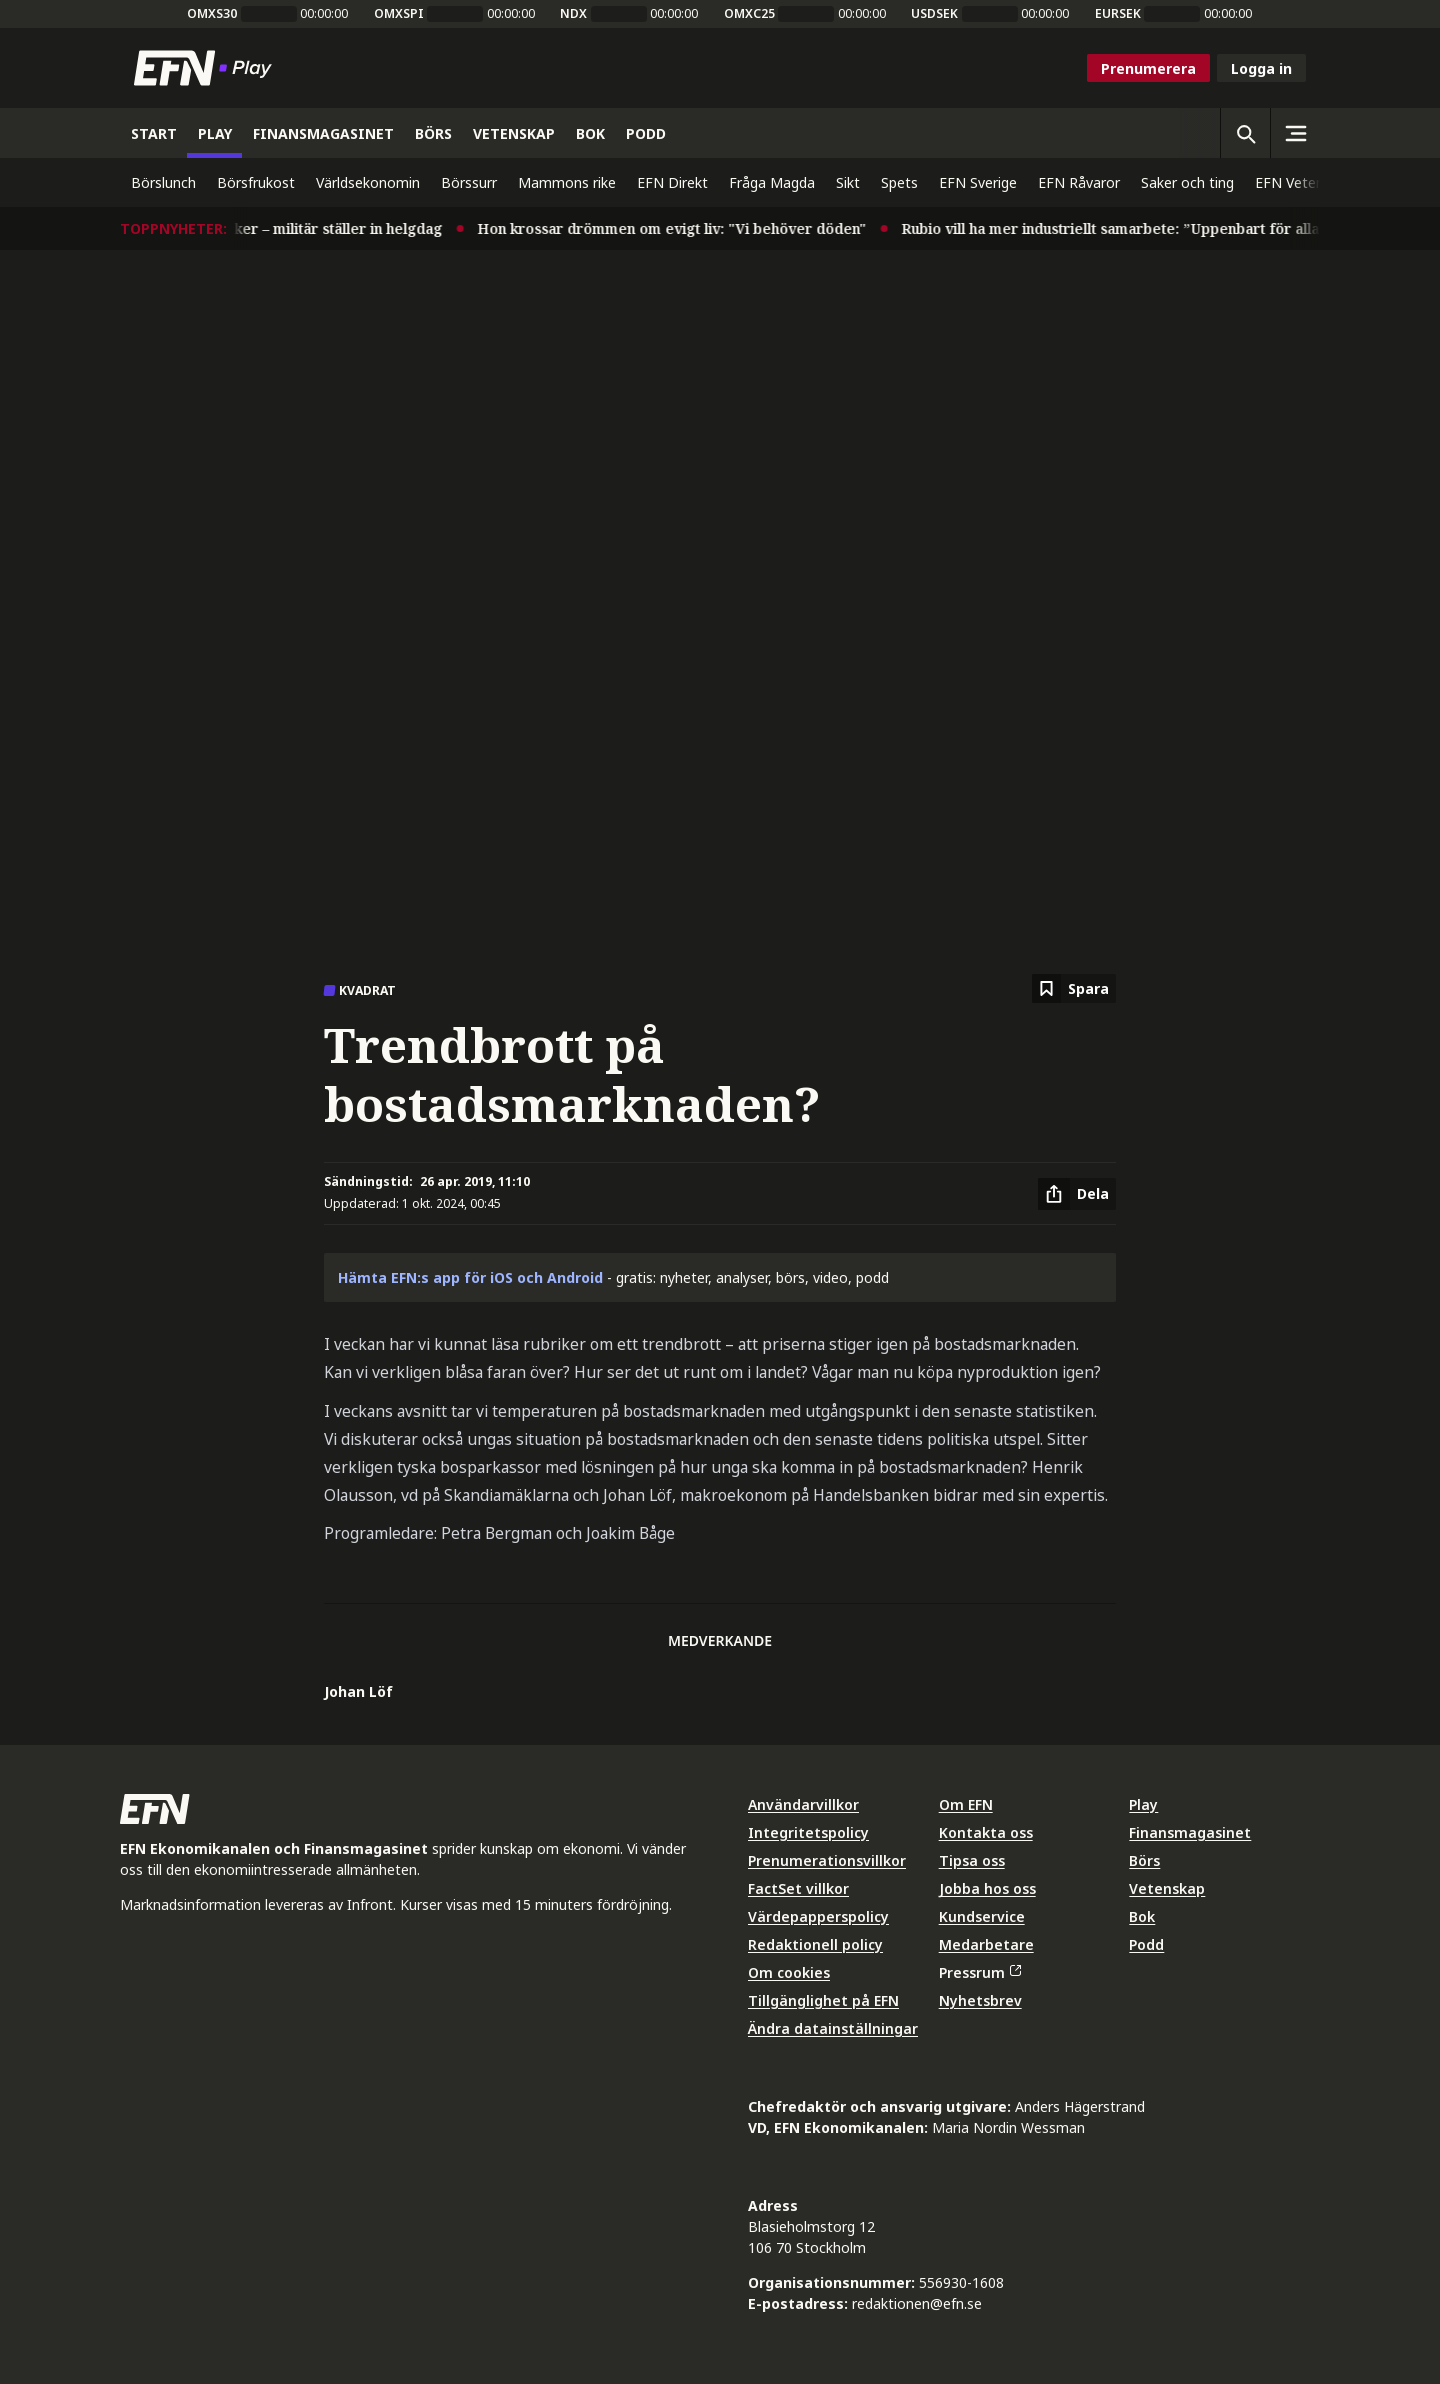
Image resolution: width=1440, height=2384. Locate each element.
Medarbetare (986, 1944)
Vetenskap (1167, 1888)
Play (1143, 1804)
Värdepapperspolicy (818, 1916)
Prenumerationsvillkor (827, 1860)
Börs (1144, 1860)
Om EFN (966, 1804)
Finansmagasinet (1190, 1832)
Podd (1146, 1944)
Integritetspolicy (808, 1832)
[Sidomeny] (1295, 133)
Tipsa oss (972, 1860)
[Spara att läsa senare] (1074, 988)
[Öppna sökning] (1245, 133)
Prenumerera (1148, 68)
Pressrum (980, 1972)
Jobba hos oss (987, 1888)
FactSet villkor (798, 1888)
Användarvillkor (803, 1804)
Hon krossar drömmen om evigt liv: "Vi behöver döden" (687, 228)
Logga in (1261, 68)
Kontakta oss (986, 1832)
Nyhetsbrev (980, 2000)
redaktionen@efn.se (917, 2303)
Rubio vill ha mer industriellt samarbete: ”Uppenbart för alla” (1129, 228)
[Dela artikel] (1077, 1194)
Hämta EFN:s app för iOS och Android (470, 1277)
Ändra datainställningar (833, 2028)
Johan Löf (358, 1691)
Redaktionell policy (815, 1944)
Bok (1142, 1916)
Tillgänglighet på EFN (823, 2000)
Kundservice (982, 1916)
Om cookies (789, 1972)
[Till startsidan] (207, 68)
